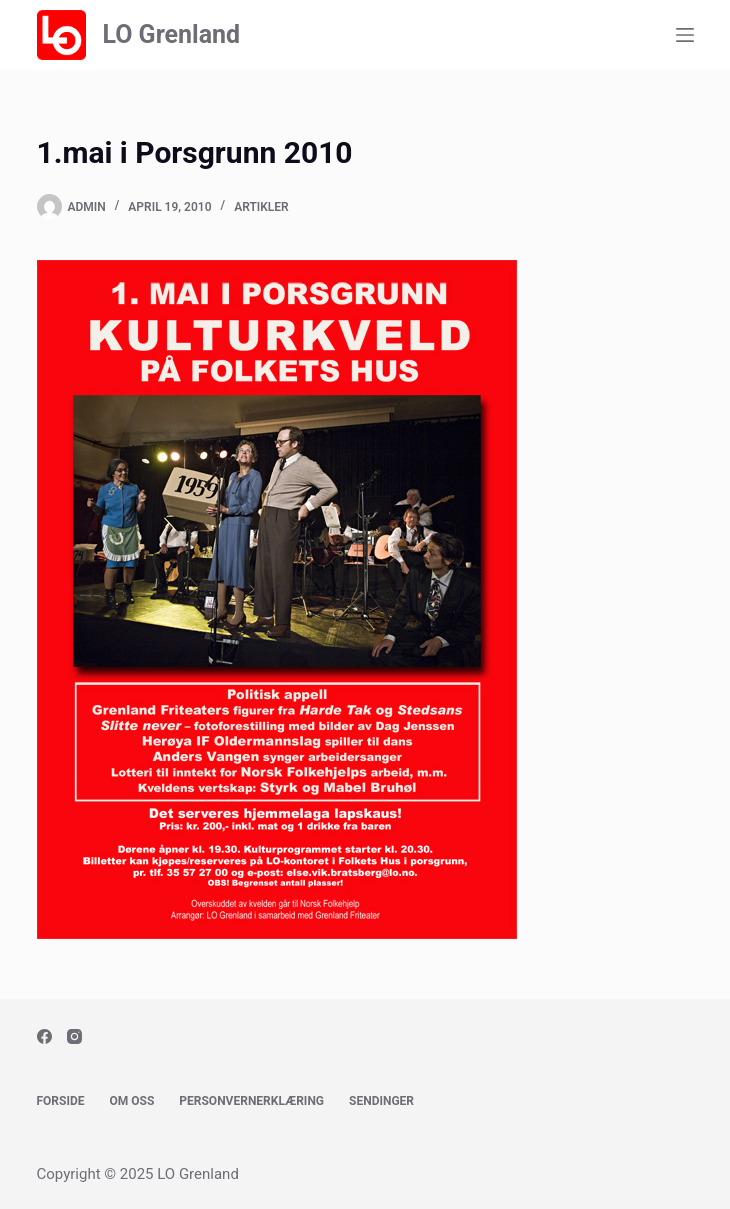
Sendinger (381, 1101)
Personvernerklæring (251, 1101)
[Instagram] (74, 1036)
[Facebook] (44, 1036)
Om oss (132, 1101)
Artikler (261, 207)
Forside (61, 1101)
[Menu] (685, 35)
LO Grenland (171, 34)
